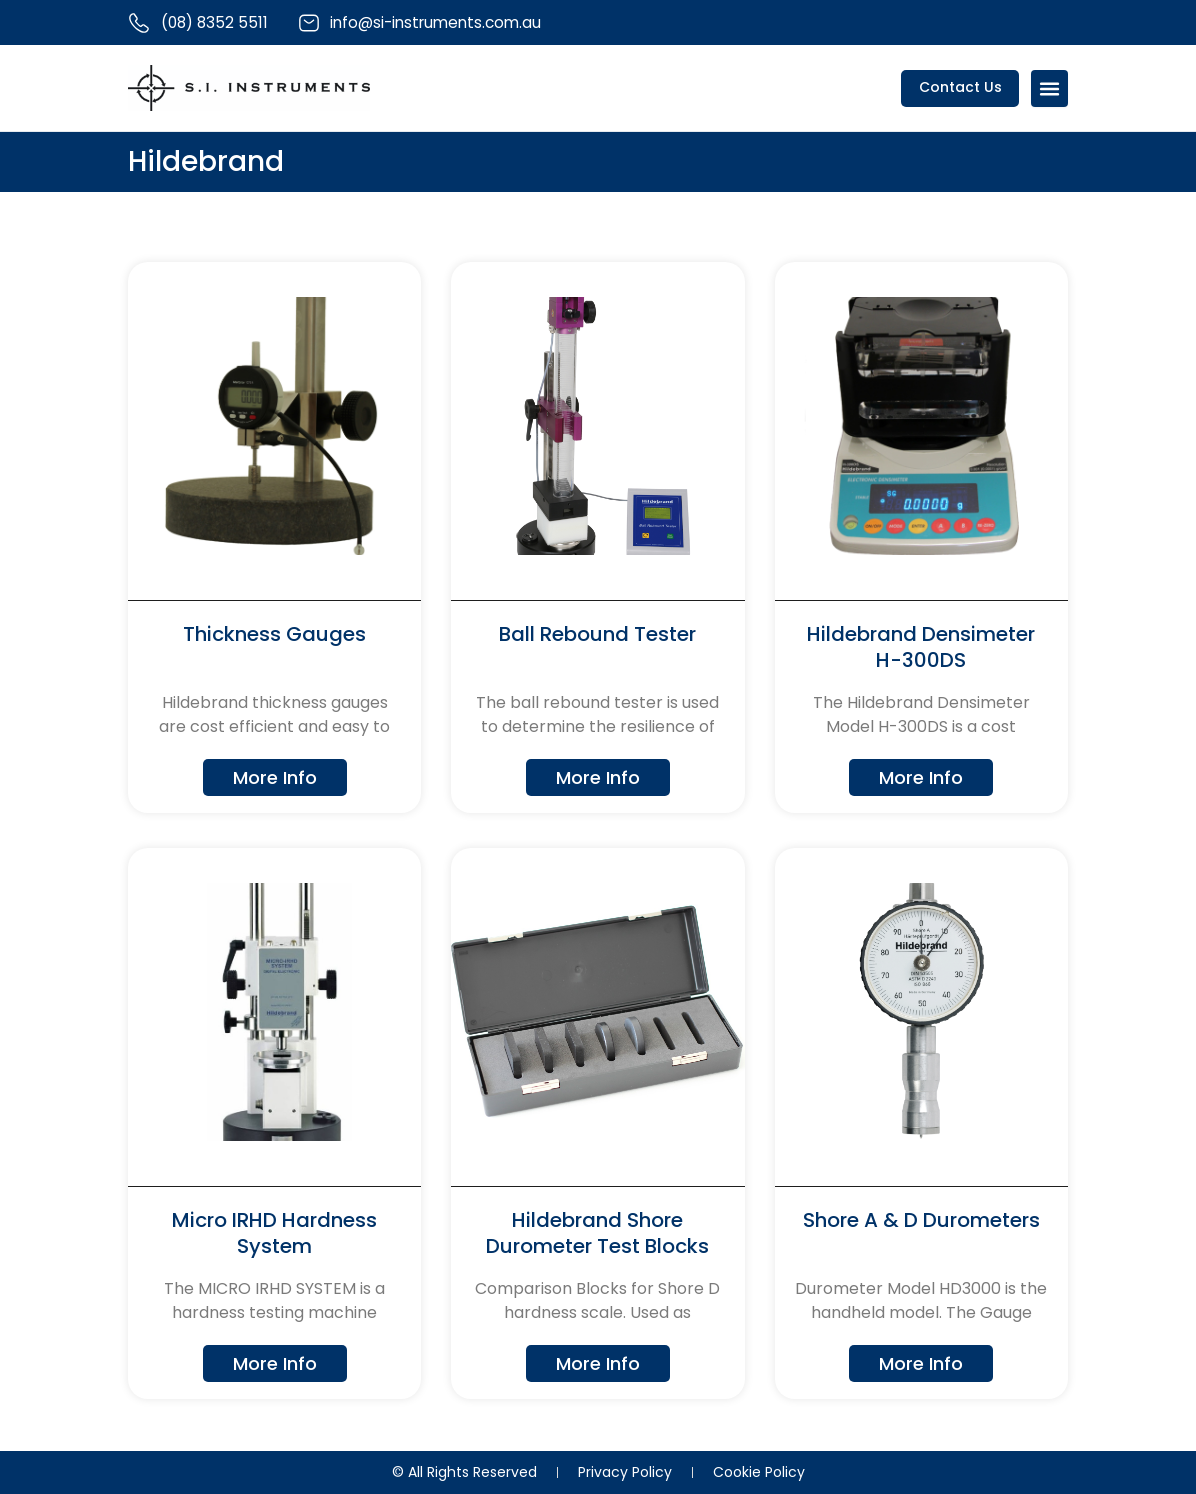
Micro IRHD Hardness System (274, 1235)
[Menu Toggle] (1049, 89)
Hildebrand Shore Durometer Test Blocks (597, 1235)
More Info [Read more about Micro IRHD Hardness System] (275, 1365)
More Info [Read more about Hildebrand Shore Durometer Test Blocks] (598, 1365)
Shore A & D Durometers (921, 1222)
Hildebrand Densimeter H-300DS (921, 648)
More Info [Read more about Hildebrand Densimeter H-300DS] (921, 778)
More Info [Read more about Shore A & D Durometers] (921, 1365)
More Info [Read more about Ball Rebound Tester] (598, 778)
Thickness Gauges (274, 635)
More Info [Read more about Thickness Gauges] (275, 778)
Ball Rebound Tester (597, 635)
